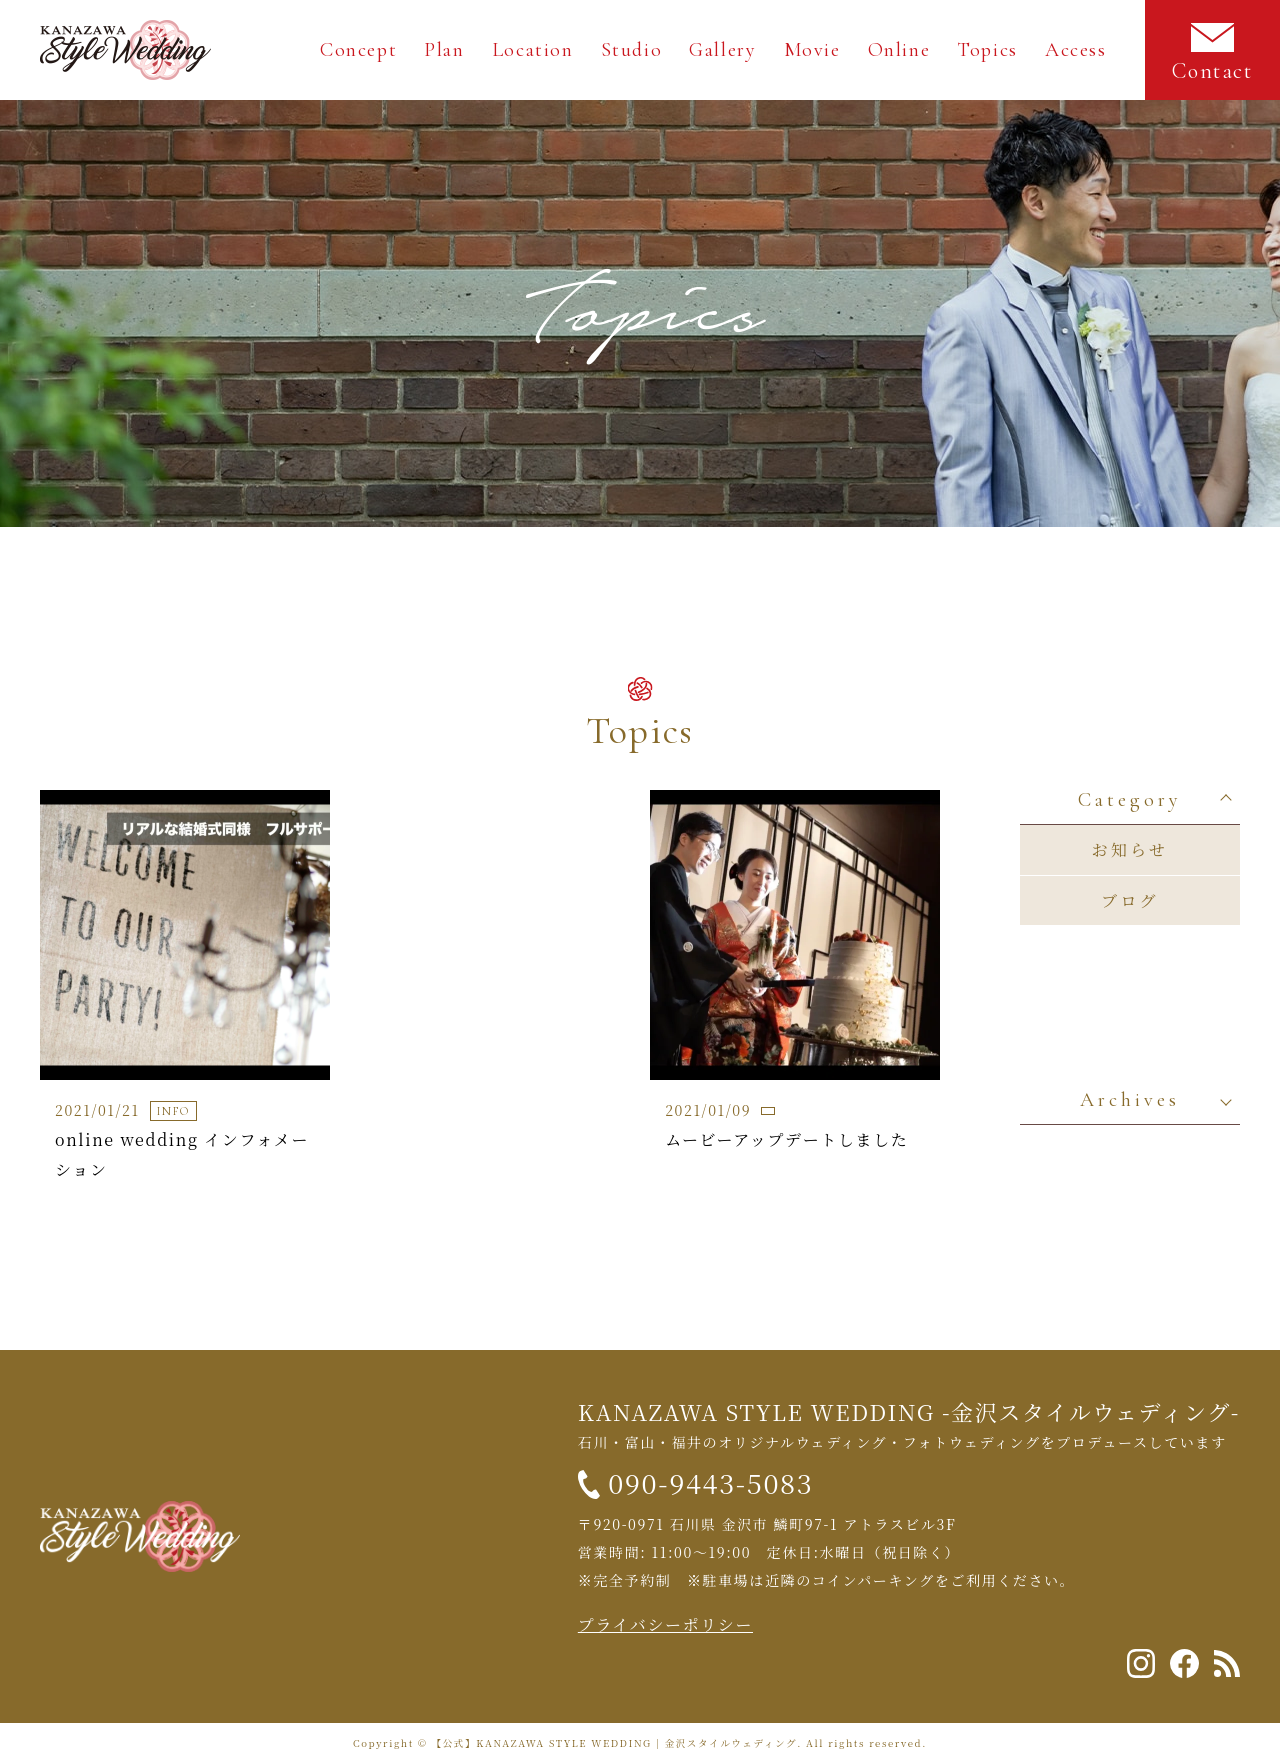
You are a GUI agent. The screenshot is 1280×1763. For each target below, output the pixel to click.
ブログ (1130, 900)
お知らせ (1130, 849)
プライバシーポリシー (665, 1624)
